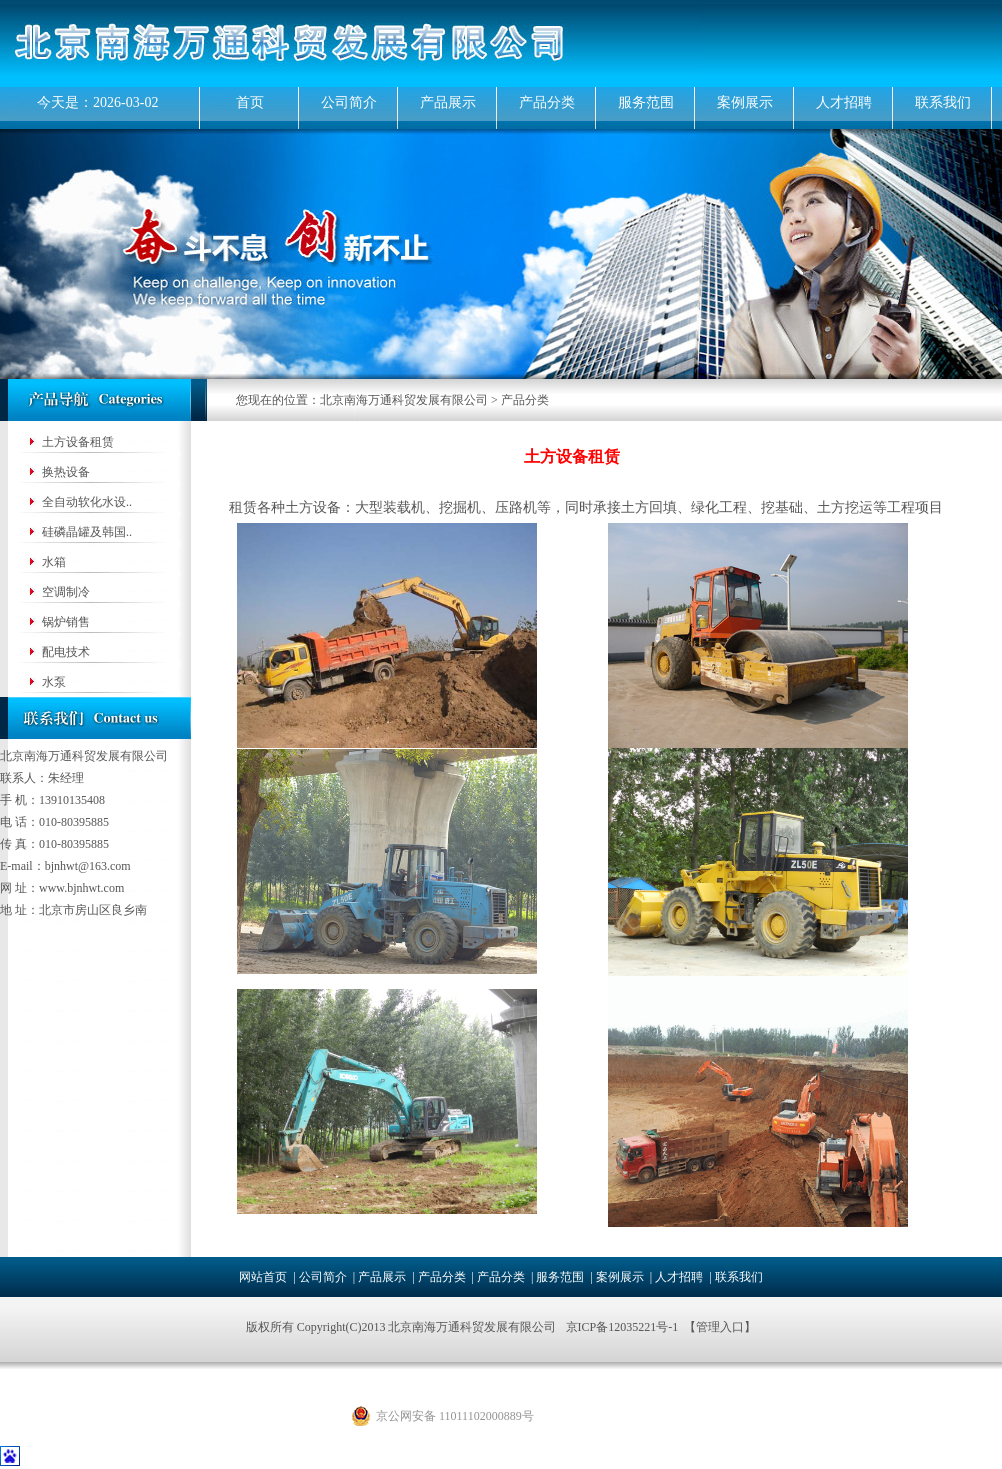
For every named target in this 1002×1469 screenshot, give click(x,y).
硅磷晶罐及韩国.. (87, 532)
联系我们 (943, 102)
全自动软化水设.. (87, 502)
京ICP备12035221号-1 (622, 1327)
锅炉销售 (66, 622)
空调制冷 (66, 592)
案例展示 (745, 102)
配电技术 (66, 652)
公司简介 (349, 102)
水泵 (54, 682)
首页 (250, 102)
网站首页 (263, 1277)
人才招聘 (844, 102)
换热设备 (66, 472)
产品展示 (448, 102)
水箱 (54, 562)
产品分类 (547, 102)
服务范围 (646, 102)
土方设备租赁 (78, 442)
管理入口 (720, 1327)
